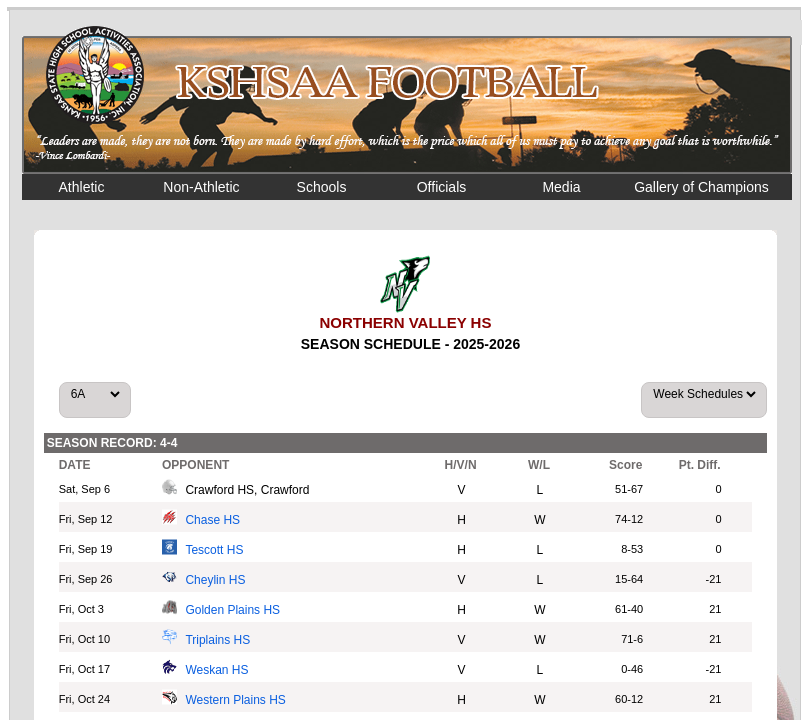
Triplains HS (217, 640)
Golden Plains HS (232, 610)
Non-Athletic (201, 187)
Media (561, 187)
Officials (442, 187)
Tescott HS (214, 550)
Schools (322, 187)
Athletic (82, 187)
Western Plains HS (235, 700)
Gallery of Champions (701, 187)
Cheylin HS (215, 580)
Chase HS (212, 520)
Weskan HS (216, 670)
